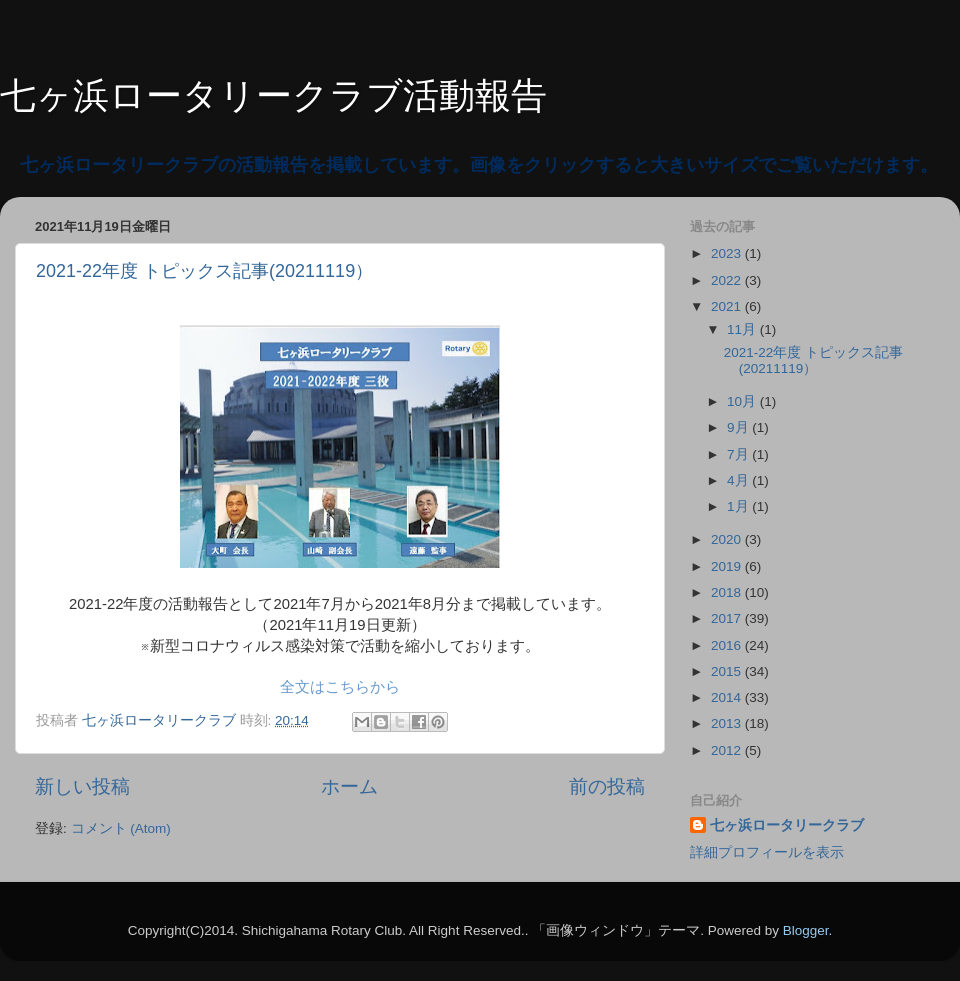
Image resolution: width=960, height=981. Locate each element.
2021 (728, 306)
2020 (728, 539)
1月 (739, 506)
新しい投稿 (82, 786)
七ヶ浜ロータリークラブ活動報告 (273, 95)
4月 (739, 480)
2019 (728, 566)
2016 (728, 645)
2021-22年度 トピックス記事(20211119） (204, 271)
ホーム (349, 786)
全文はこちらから (340, 687)
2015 (728, 671)
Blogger (806, 930)
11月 (743, 329)
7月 (739, 454)
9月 (739, 427)
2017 (728, 618)
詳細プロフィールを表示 (767, 852)
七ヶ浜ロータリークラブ (787, 825)
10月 (743, 401)
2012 (728, 750)
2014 (728, 697)
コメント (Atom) (121, 828)
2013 (728, 723)
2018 (728, 592)
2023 (728, 253)
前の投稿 (607, 786)
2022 (728, 280)
